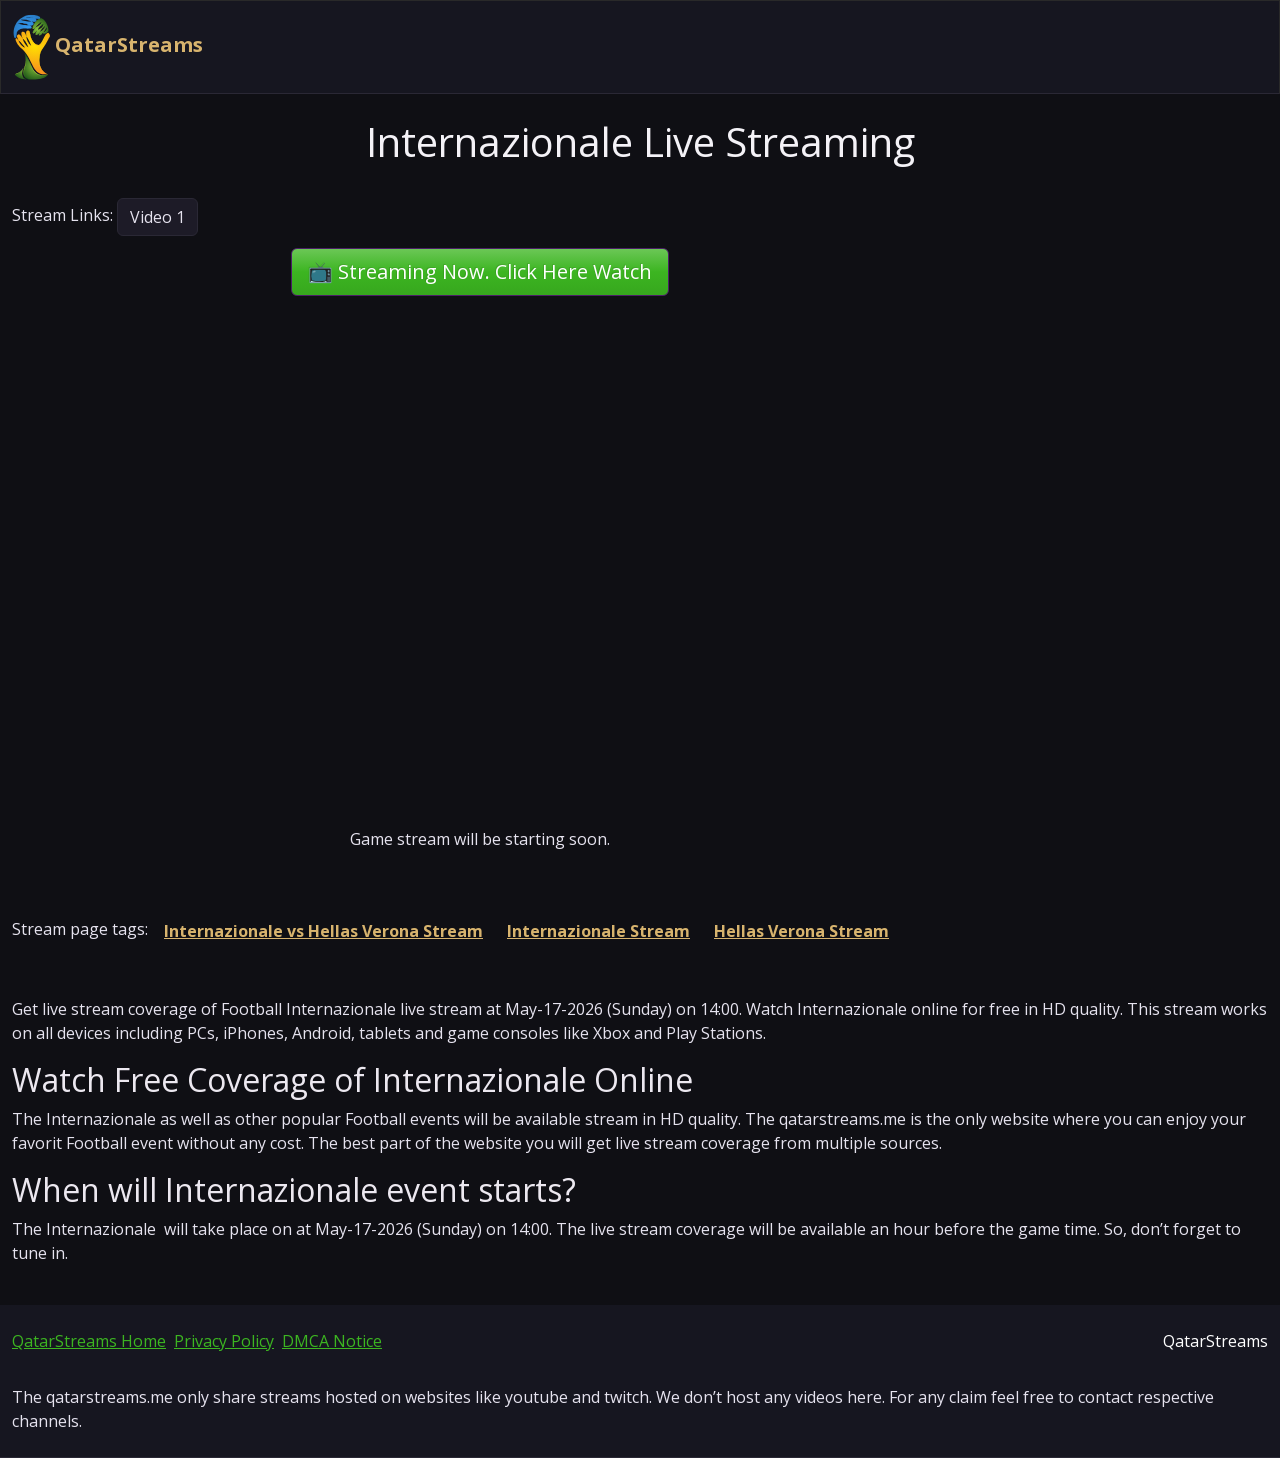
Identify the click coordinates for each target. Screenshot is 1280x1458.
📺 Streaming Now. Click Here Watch (480, 271)
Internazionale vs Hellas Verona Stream (323, 931)
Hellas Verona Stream (801, 931)
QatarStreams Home (89, 1341)
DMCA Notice (332, 1341)
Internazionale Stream (598, 931)
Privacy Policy (224, 1341)
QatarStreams (108, 47)
